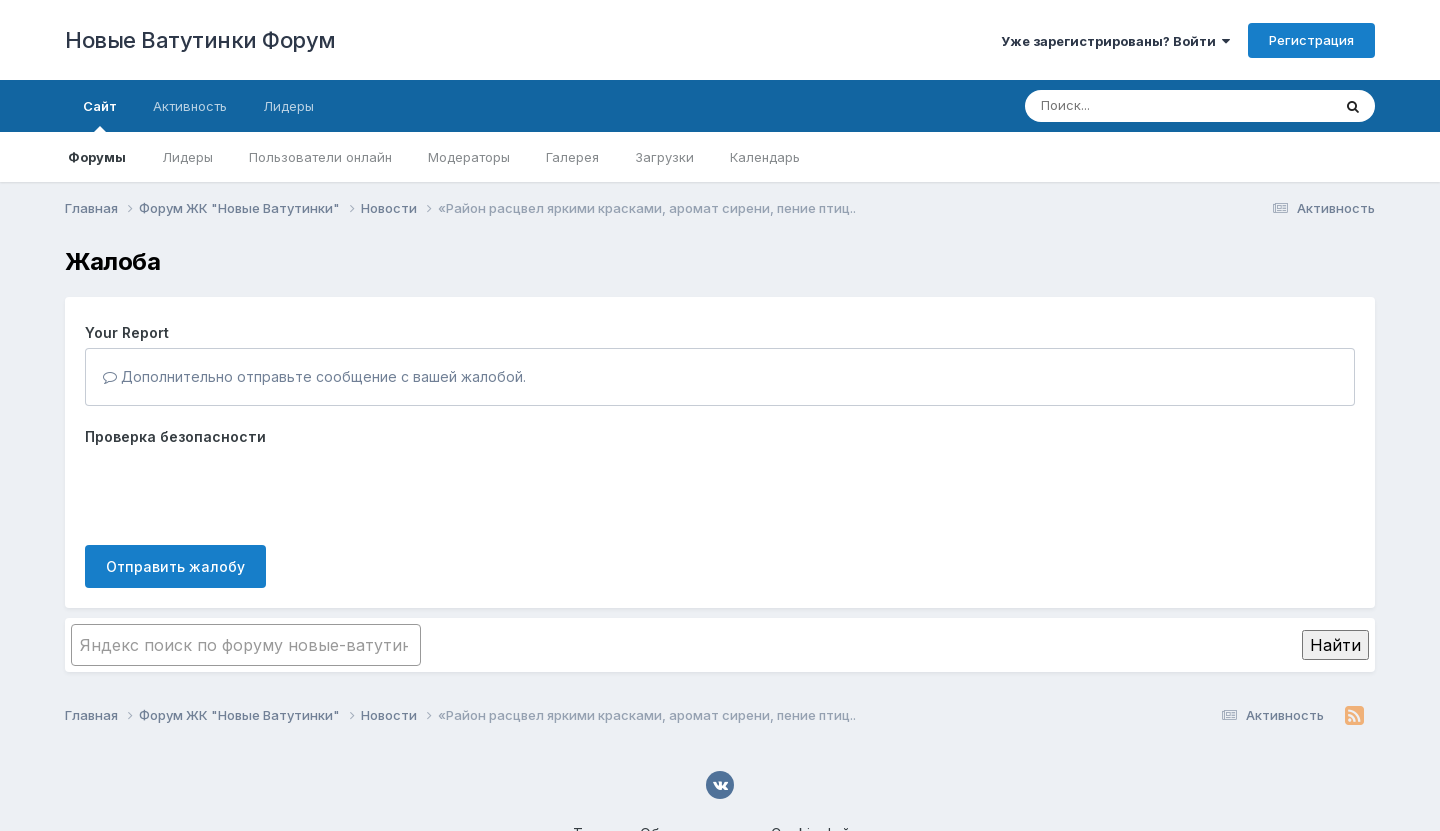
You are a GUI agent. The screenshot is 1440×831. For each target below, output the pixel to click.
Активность (190, 106)
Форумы (97, 157)
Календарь (765, 157)
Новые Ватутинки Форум (200, 40)
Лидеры (187, 157)
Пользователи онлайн (320, 157)
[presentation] (237, 491)
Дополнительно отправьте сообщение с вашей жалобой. (314, 376)
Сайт (100, 115)
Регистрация (1311, 40)
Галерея (572, 157)
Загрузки (664, 157)
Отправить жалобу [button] (175, 566)
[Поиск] (1140, 106)
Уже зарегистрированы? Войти (1115, 41)
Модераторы (469, 157)
